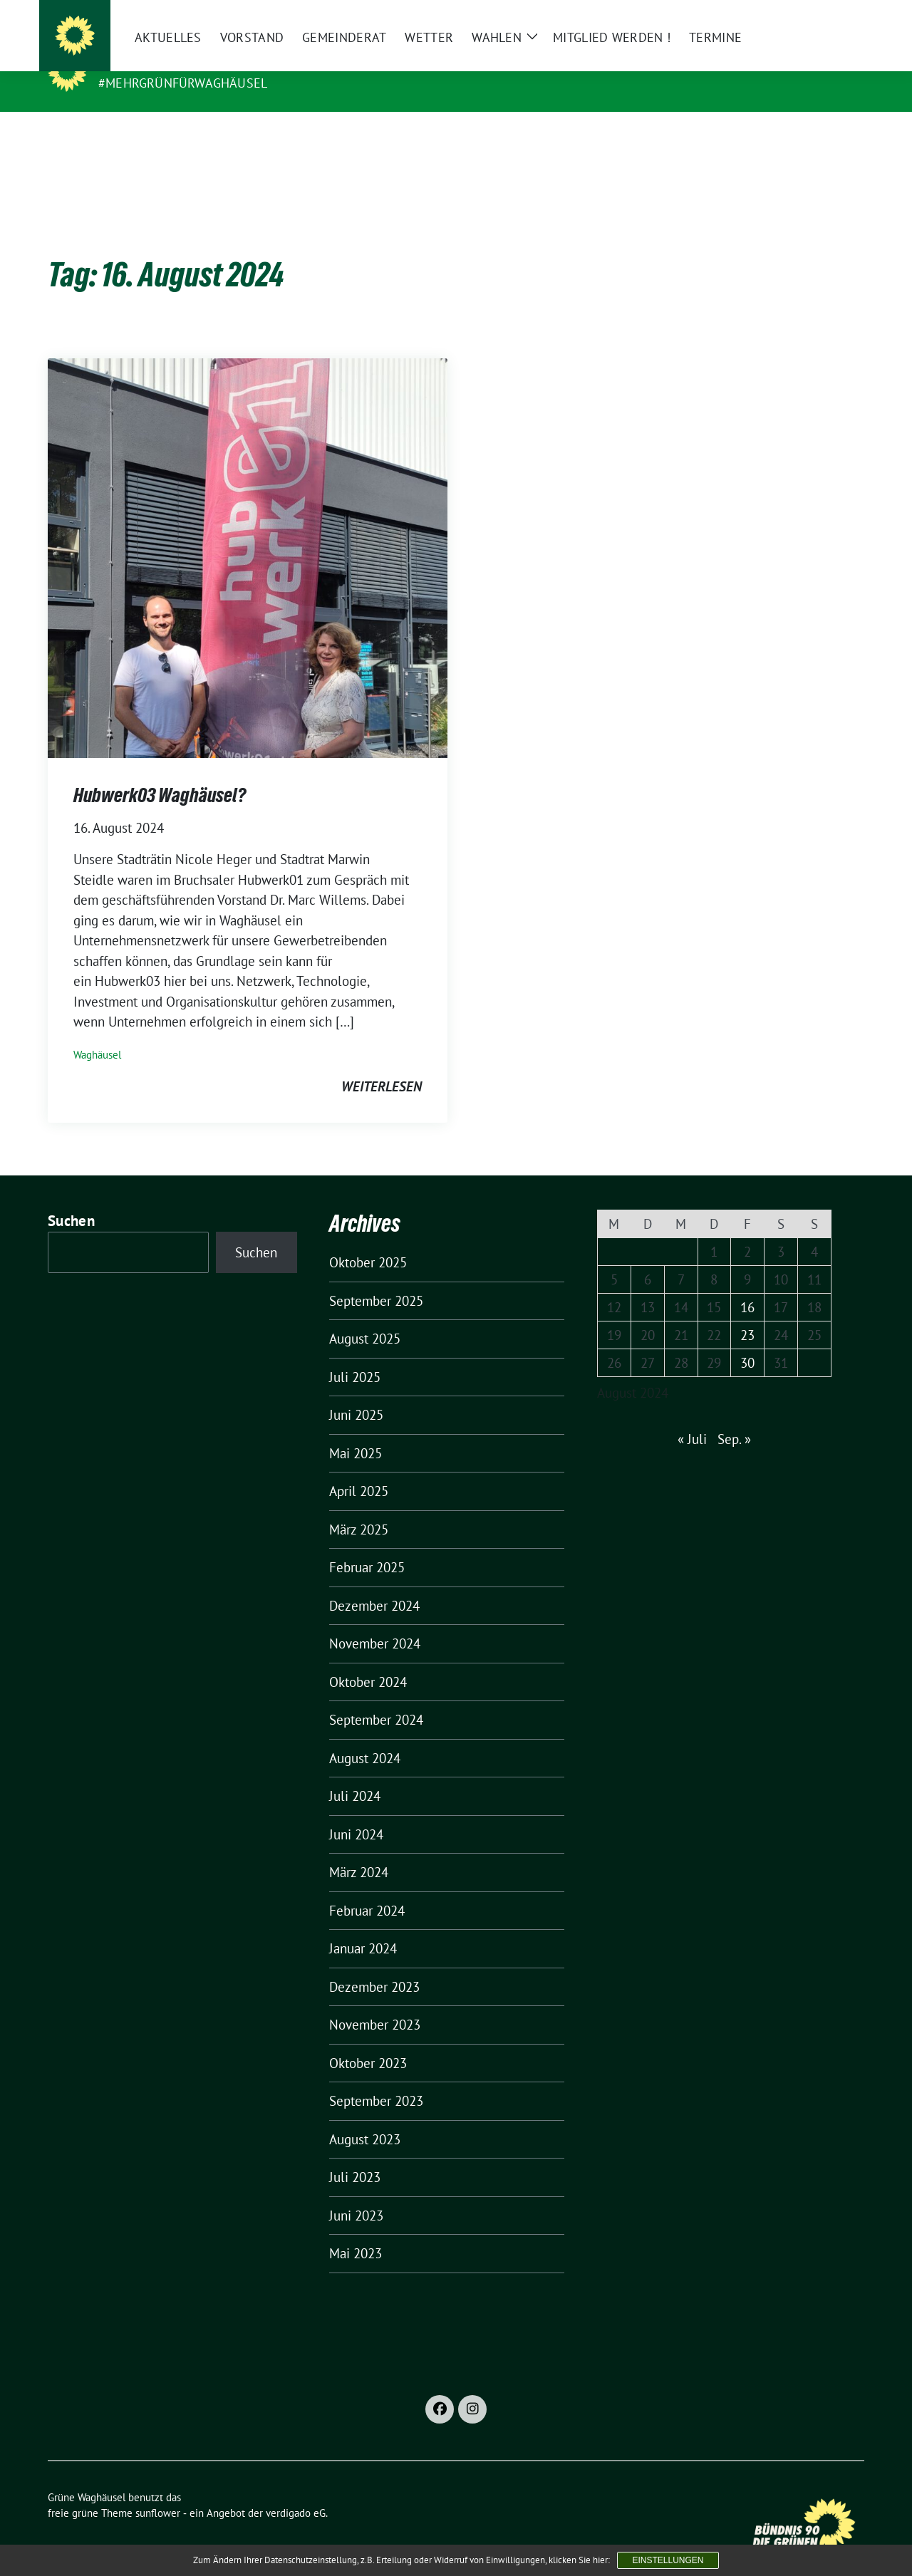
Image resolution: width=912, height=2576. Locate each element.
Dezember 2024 (374, 1583)
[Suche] (818, 17)
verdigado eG (296, 2491)
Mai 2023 (355, 2231)
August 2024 (364, 1736)
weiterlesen (381, 1064)
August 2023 (364, 2117)
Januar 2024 (363, 1926)
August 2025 (364, 1316)
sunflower (157, 2491)
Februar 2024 (367, 1888)
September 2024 (376, 1697)
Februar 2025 (367, 1545)
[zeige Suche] (839, 17)
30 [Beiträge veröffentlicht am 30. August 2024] (747, 1340)
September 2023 (376, 2078)
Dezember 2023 (374, 1964)
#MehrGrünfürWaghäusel (182, 83)
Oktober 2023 (368, 2041)
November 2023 (374, 2002)
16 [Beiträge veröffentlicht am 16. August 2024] (747, 1285)
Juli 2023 (354, 2155)
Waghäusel (97, 1032)
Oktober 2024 (368, 1659)
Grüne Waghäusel (167, 62)
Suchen (71, 1198)
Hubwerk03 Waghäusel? (159, 773)
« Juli (692, 1416)
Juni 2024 (356, 1812)
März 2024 (358, 1850)
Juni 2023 (356, 2193)
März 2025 (358, 1507)
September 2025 (376, 1278)
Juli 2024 (354, 1773)
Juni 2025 (356, 1392)
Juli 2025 (354, 1355)
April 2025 (358, 1468)
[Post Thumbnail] (247, 534)
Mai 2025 (355, 1431)
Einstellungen (667, 2560)
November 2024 (374, 1621)
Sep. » (734, 1416)
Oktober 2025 (368, 1240)
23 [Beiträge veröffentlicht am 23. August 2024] (747, 1312)
